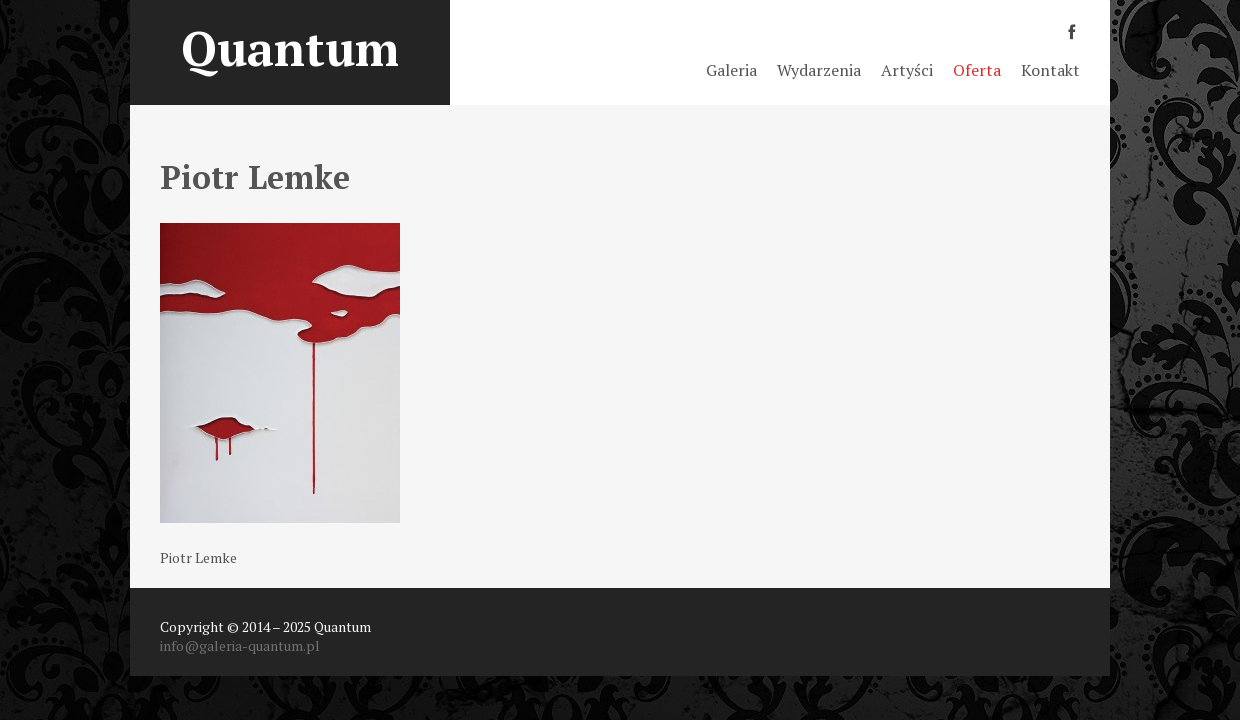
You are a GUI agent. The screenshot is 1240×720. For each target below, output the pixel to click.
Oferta (977, 70)
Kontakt (1050, 70)
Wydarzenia (819, 70)
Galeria (731, 70)
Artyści (907, 70)
